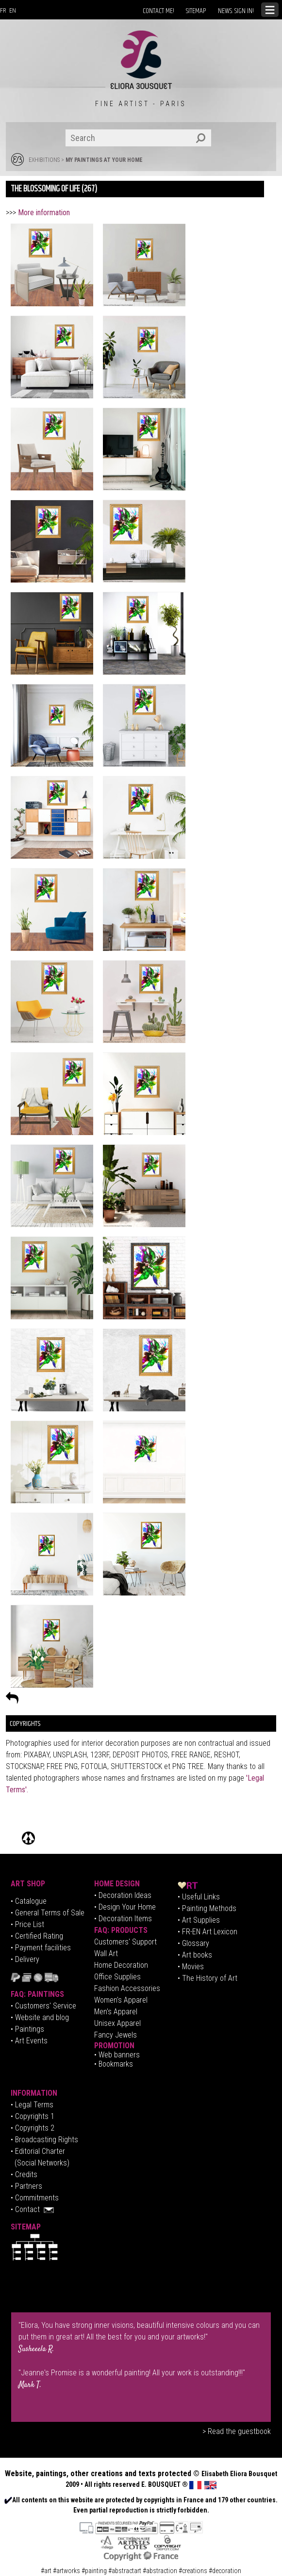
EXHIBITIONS (44, 160)
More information (44, 212)
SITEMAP (196, 11)
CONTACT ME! (158, 11)
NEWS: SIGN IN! (236, 11)
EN (12, 10)
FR (3, 10)
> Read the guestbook (236, 2431)
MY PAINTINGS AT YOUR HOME (104, 160)
